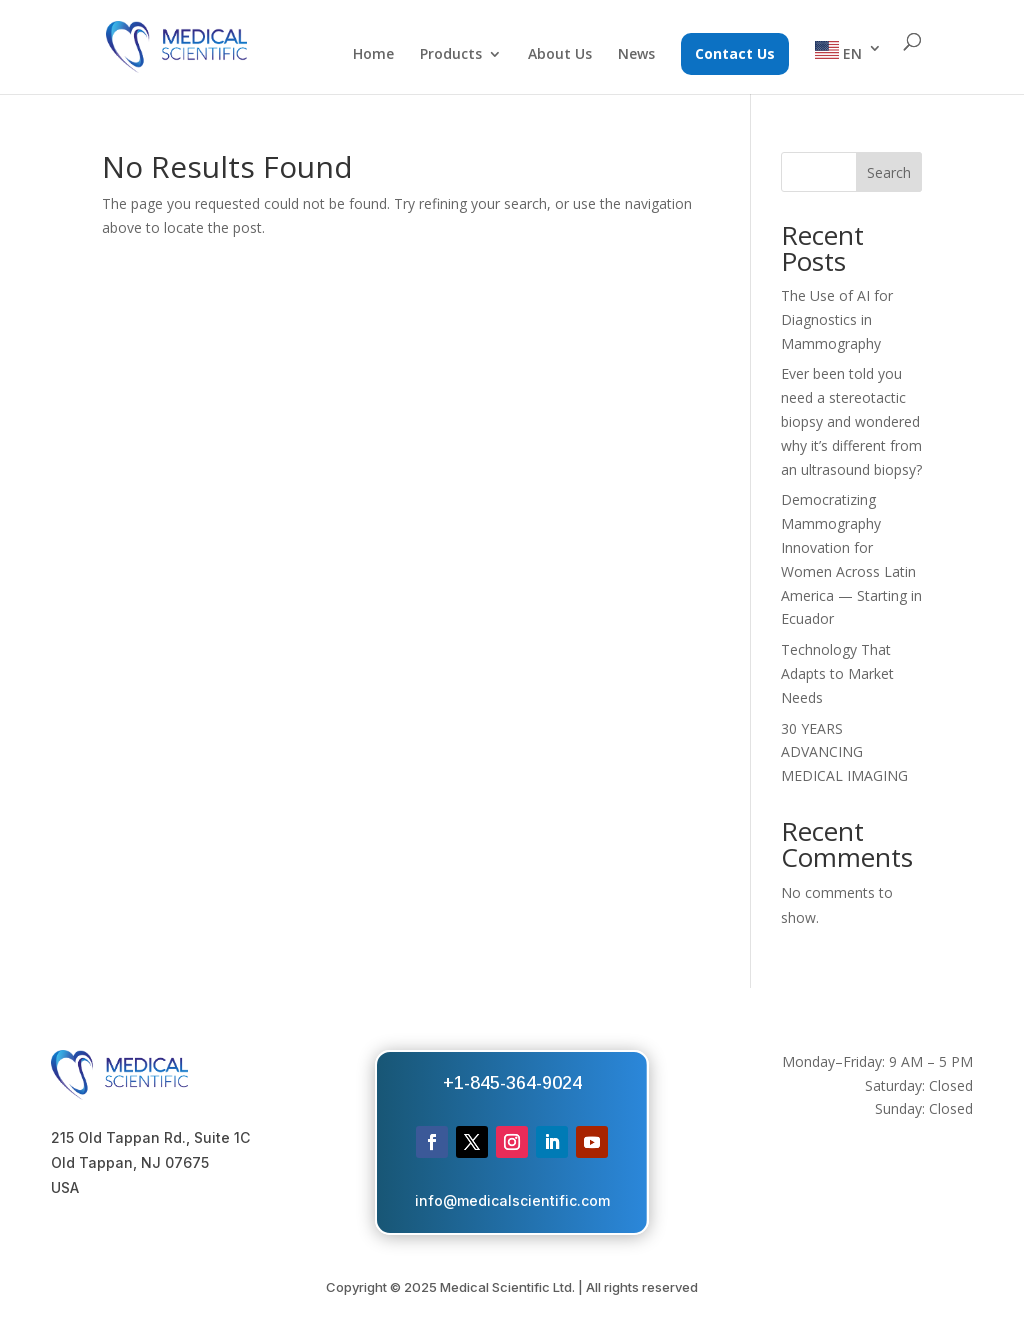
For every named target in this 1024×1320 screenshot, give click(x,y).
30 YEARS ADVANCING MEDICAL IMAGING (844, 752)
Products (451, 55)
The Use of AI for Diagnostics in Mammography (837, 319)
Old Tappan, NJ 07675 (130, 1162)
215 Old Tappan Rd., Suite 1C (150, 1137)
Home (373, 55)
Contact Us (735, 53)
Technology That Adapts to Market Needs (837, 673)
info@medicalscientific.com (512, 1200)
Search (889, 172)
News (636, 55)
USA (65, 1187)
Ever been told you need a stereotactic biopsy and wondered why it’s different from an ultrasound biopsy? (851, 421)
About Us (560, 55)
